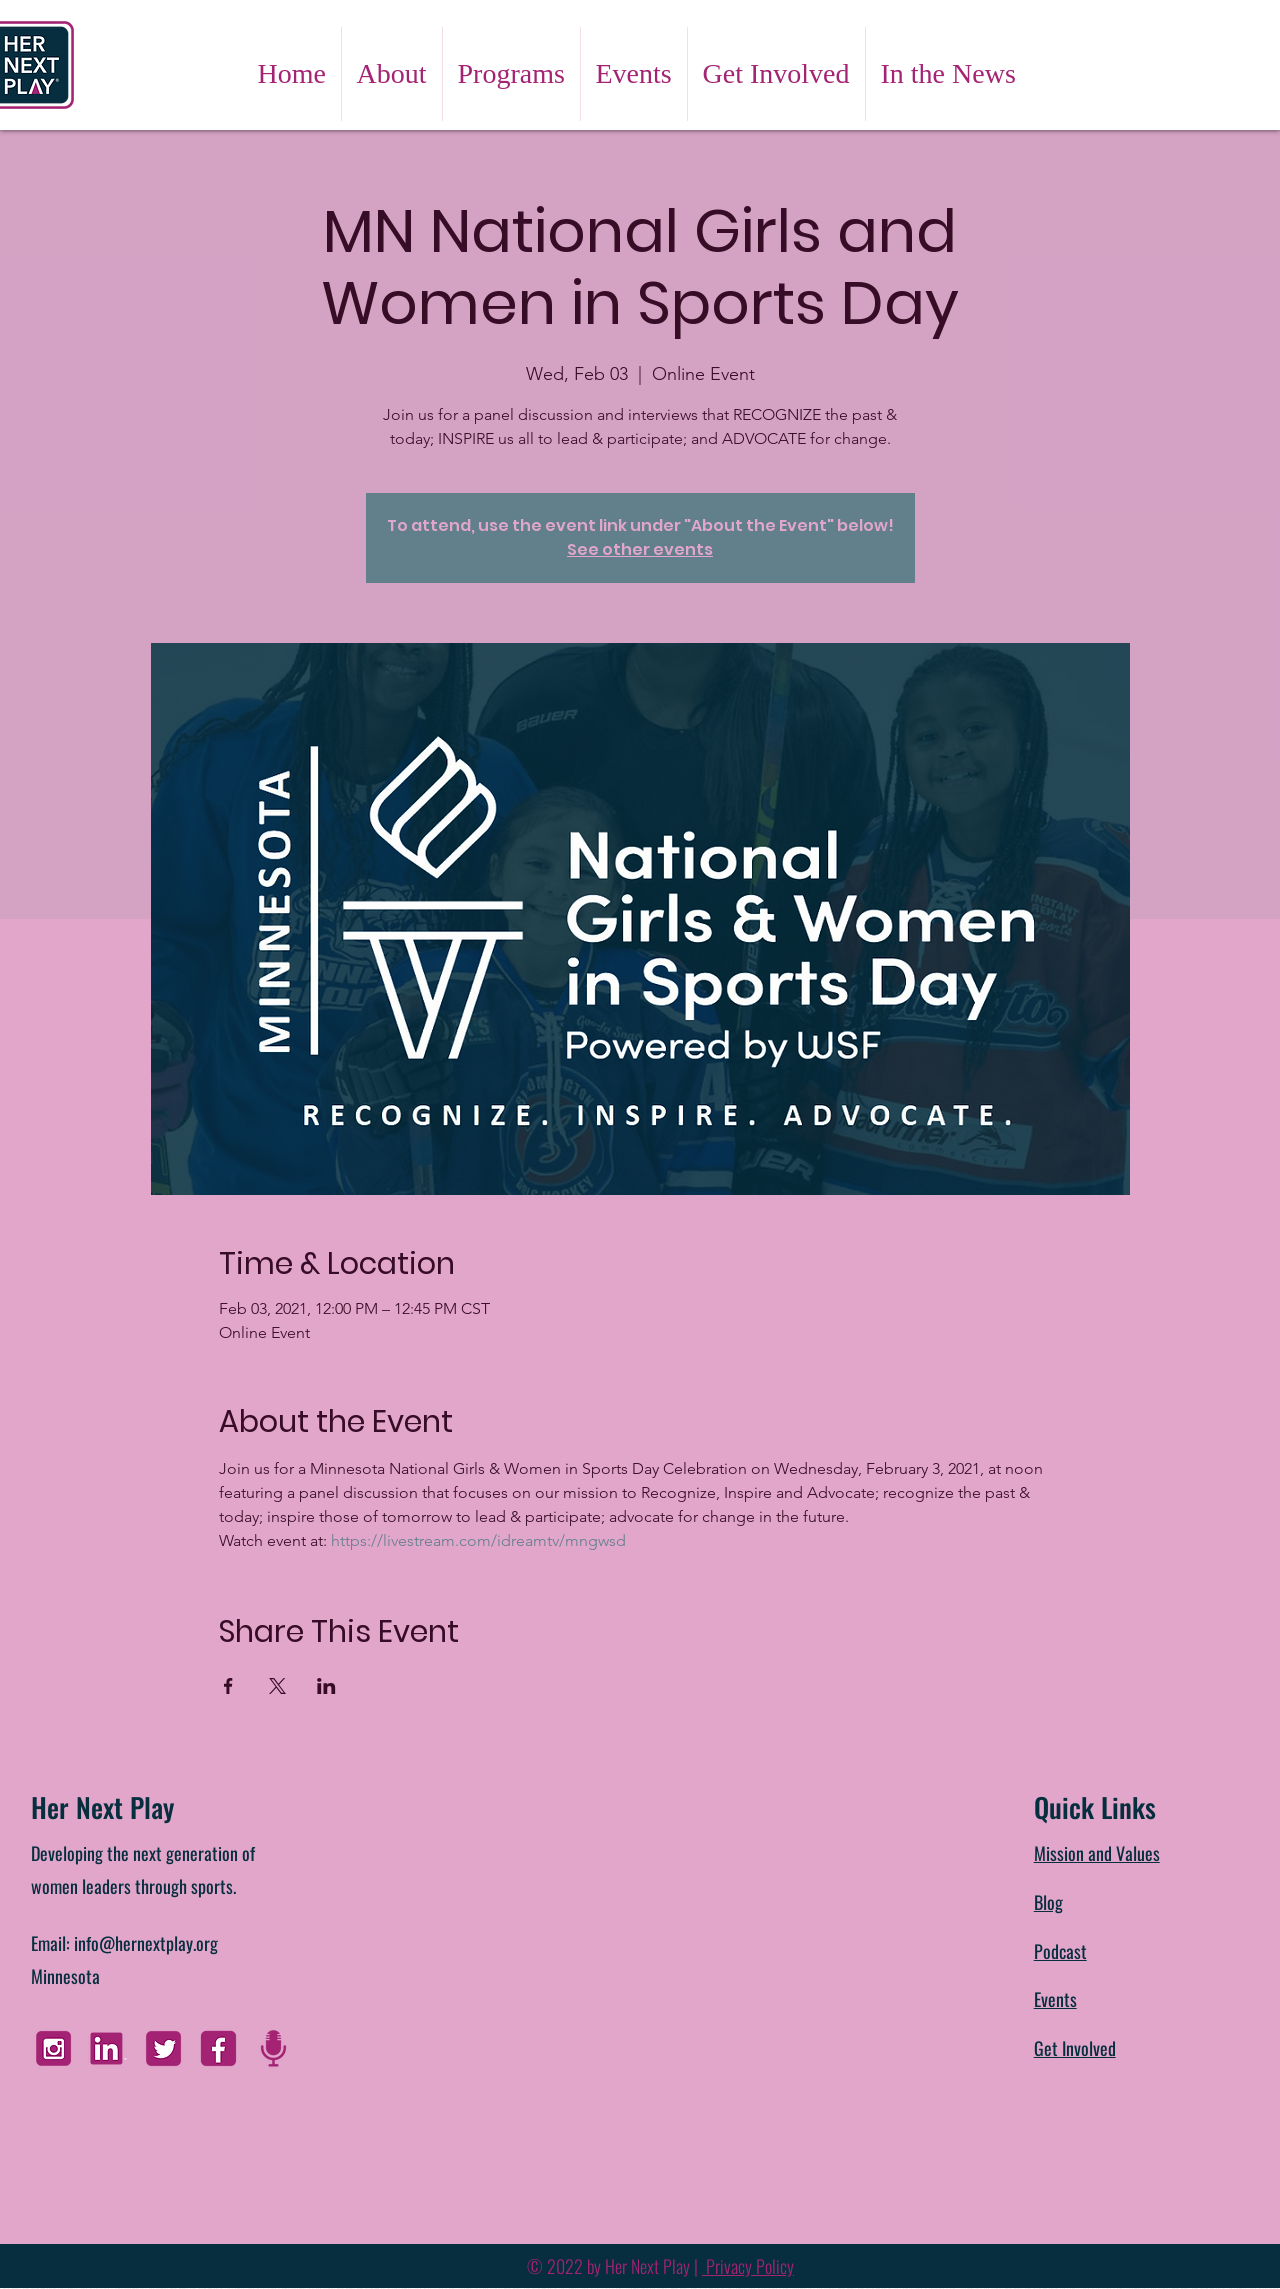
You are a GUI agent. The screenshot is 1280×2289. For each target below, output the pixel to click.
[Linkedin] (108, 2048)
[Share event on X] (277, 1686)
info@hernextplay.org (146, 1943)
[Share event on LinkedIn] (326, 1686)
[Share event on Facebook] (228, 1686)
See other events (640, 549)
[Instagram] (53, 2048)
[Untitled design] (273, 2048)
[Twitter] (163, 2048)
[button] (392, 74)
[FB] (218, 2048)
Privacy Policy (748, 2266)
